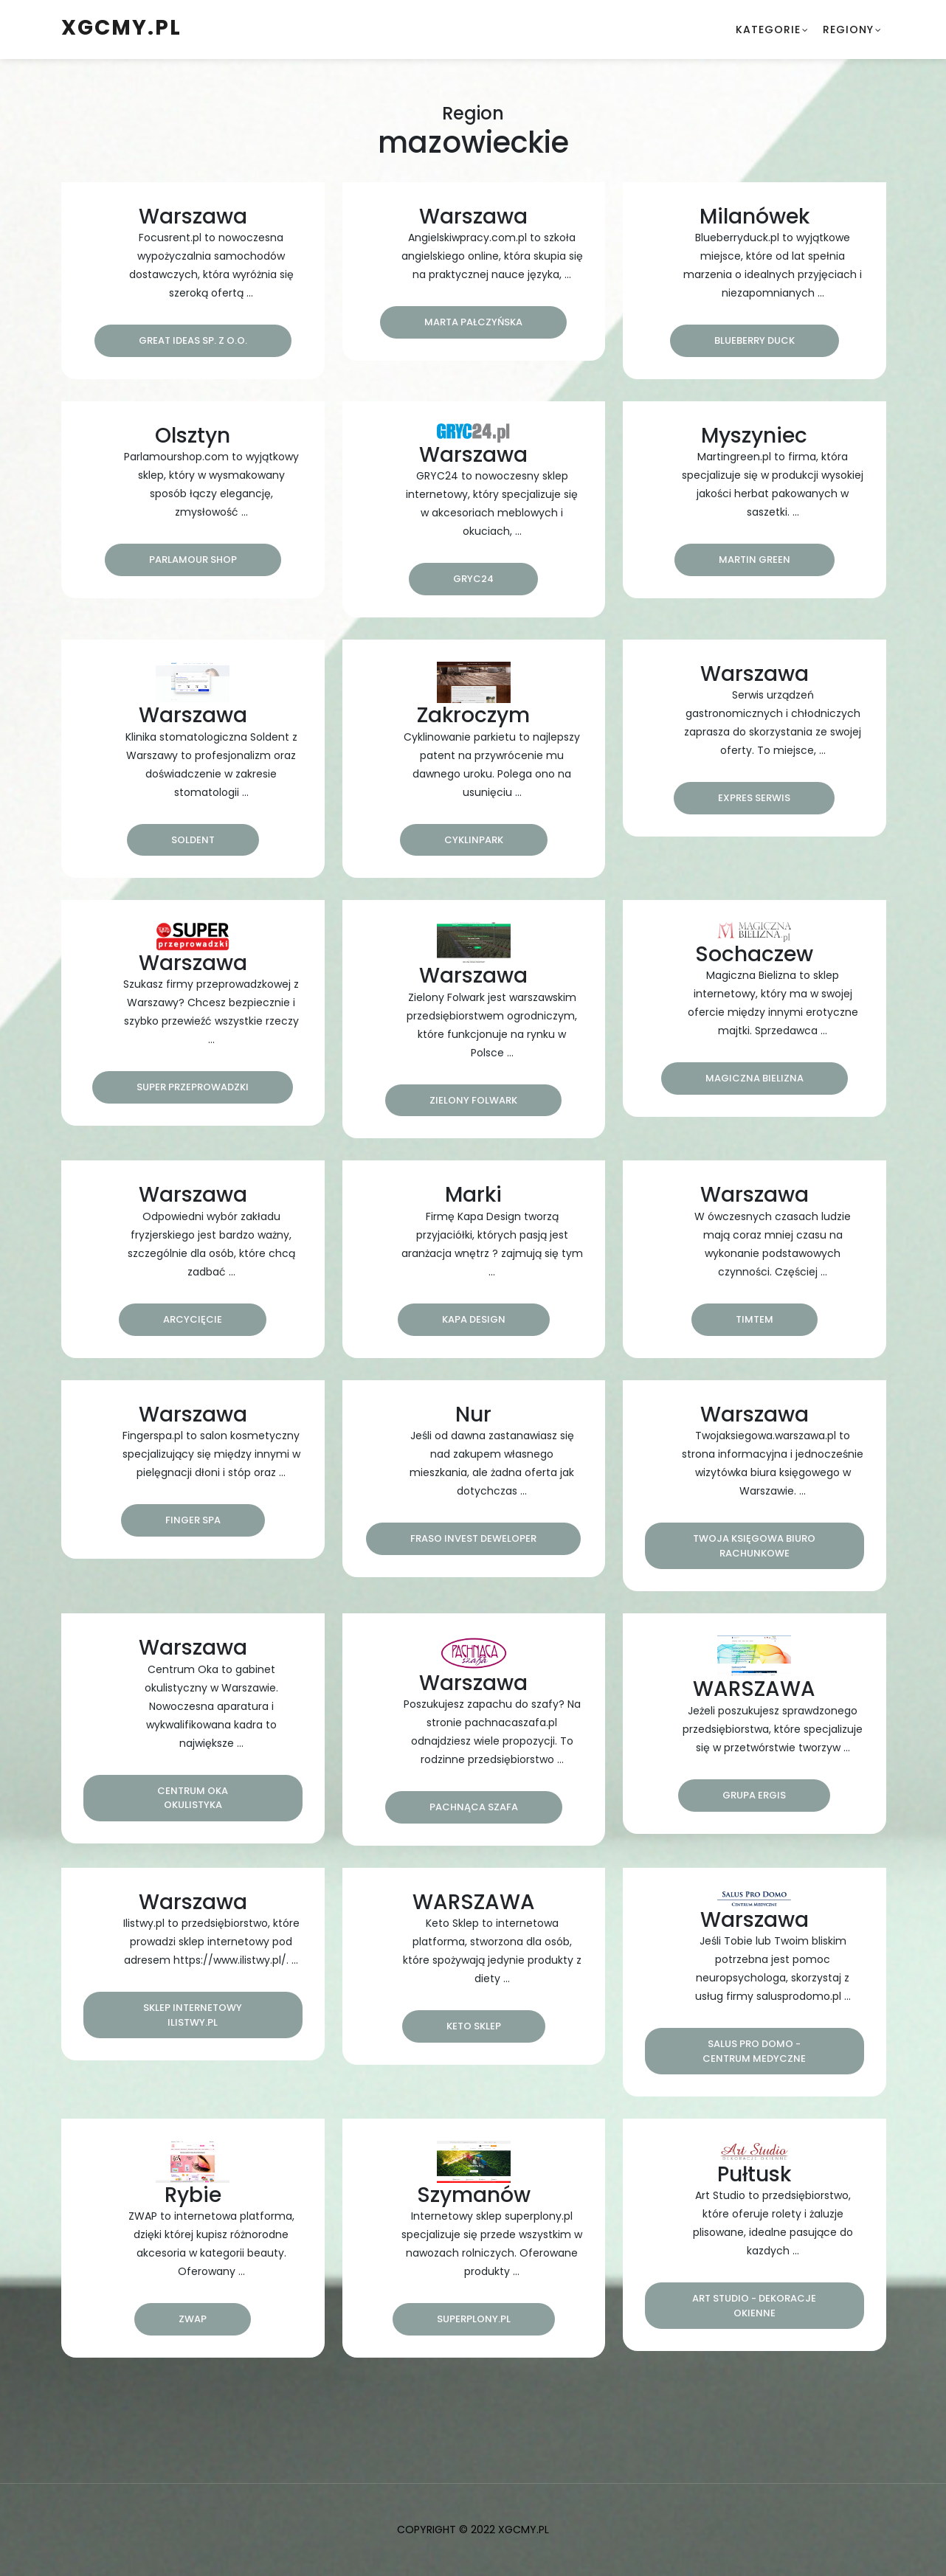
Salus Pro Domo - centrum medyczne (754, 2051)
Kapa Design (473, 1319)
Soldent (193, 840)
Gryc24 (473, 579)
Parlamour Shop (193, 560)
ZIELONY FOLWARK (473, 1100)
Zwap (193, 2319)
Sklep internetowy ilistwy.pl (192, 2015)
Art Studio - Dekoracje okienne (754, 2305)
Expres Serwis (754, 798)
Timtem (754, 1319)
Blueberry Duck (754, 340)
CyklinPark (473, 840)
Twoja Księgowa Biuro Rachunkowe (754, 1545)
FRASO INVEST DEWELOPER (473, 1538)
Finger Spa (193, 1520)
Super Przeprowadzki (193, 1087)
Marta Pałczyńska (473, 322)
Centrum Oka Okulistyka (192, 1798)
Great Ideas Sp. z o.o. (193, 340)
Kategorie (768, 29)
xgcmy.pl (121, 27)
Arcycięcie (192, 1319)
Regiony (848, 29)
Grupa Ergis (754, 1795)
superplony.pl (474, 2319)
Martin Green (754, 560)
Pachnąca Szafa (473, 1807)
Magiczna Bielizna (754, 1078)
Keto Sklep (473, 2026)
